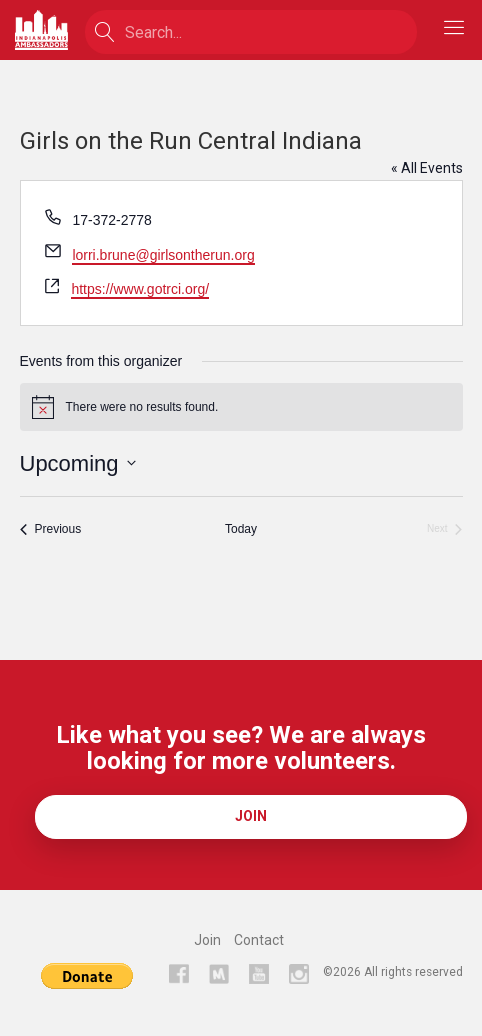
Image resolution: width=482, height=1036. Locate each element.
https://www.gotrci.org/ (140, 289)
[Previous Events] (51, 529)
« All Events (427, 168)
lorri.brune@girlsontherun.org (163, 255)
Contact (259, 940)
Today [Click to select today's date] (241, 529)
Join (251, 816)
